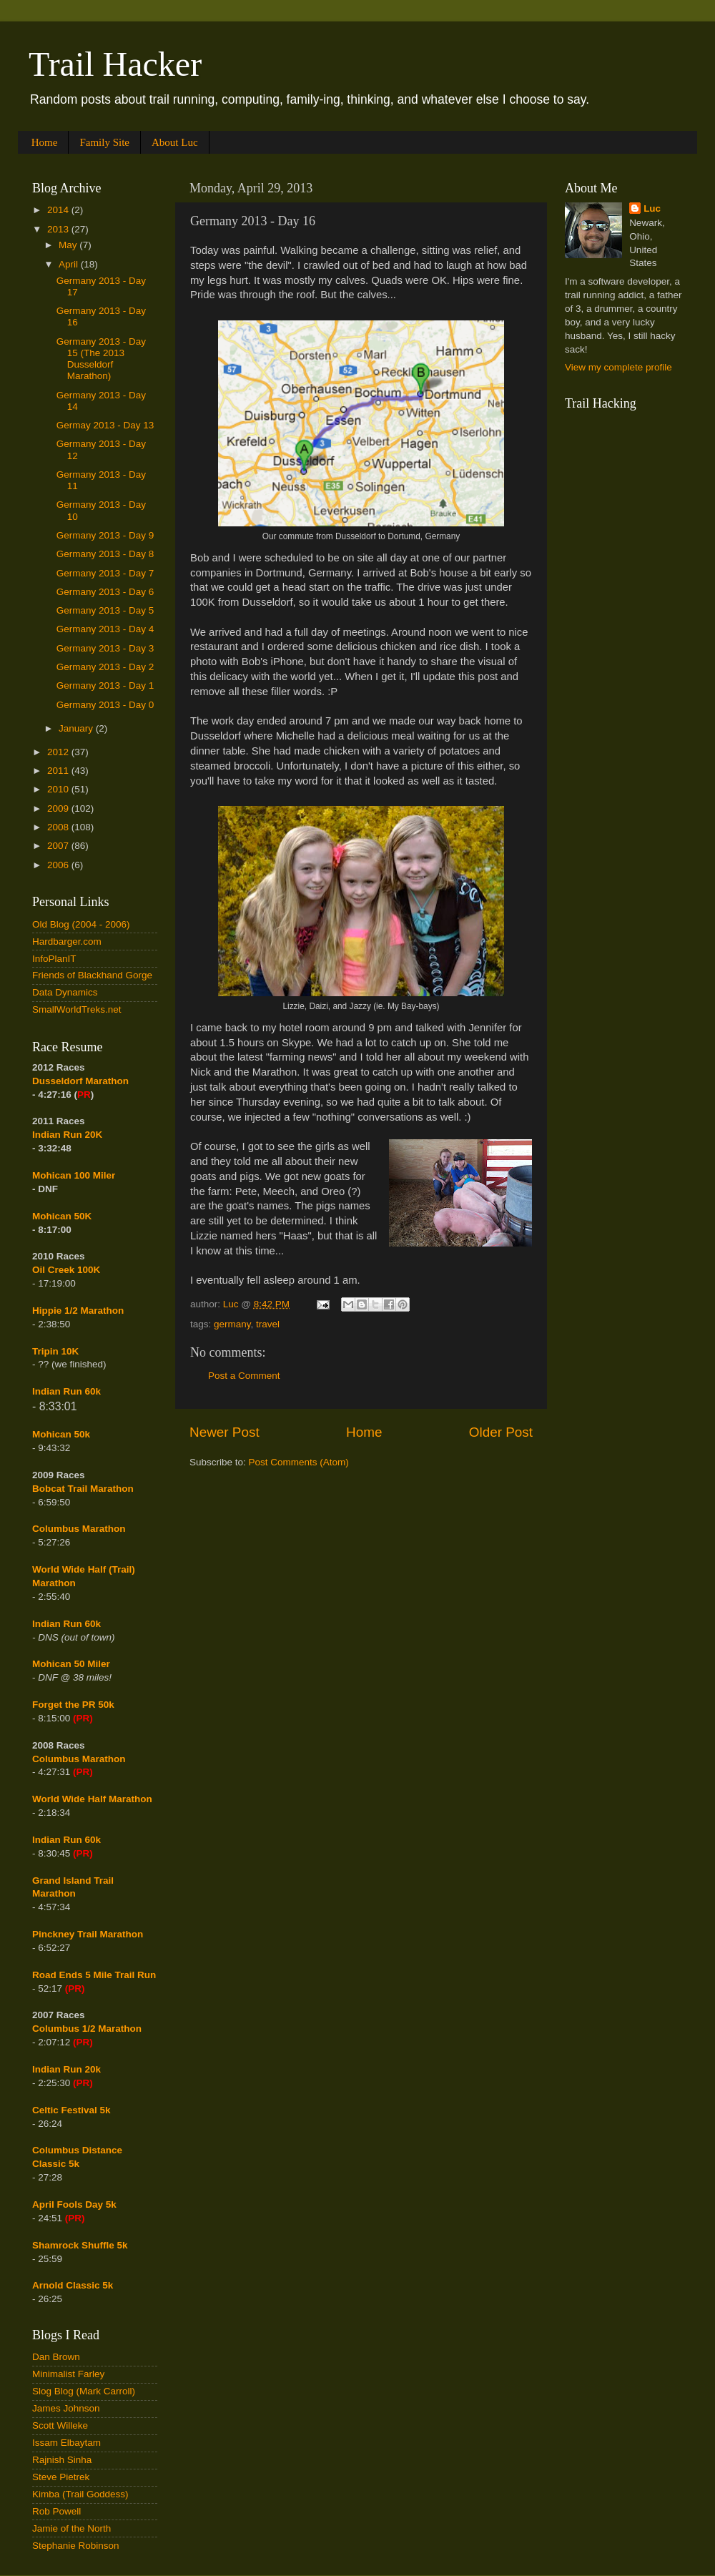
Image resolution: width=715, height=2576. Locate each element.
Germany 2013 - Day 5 (105, 610)
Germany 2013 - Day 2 (105, 667)
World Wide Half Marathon (92, 1799)
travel (268, 1324)
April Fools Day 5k (74, 2204)
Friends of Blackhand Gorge (92, 975)
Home (44, 142)
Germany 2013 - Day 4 (105, 629)
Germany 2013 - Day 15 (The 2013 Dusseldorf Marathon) (101, 359)
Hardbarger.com (67, 941)
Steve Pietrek (60, 2477)
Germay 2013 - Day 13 (105, 425)
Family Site (104, 142)
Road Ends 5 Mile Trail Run (94, 1975)
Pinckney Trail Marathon (87, 1934)
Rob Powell (56, 2511)
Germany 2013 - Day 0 (105, 704)
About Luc (175, 142)
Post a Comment (244, 1375)
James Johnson (66, 2408)
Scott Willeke (60, 2425)
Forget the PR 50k (73, 1704)
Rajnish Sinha (62, 2459)
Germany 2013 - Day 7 (105, 573)
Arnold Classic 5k (72, 2285)
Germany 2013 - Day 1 (105, 685)
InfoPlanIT (54, 958)
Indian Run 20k (66, 2069)
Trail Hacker (115, 64)
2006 (59, 865)
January (77, 728)
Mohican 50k (61, 1434)
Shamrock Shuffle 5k (80, 2245)
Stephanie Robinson (75, 2545)
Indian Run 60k (66, 1623)
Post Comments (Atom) (299, 1462)
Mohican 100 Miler (73, 1175)
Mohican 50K (62, 1216)
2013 (59, 229)
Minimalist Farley (68, 2374)
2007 (59, 845)
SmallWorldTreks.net (77, 1009)
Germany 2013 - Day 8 (105, 554)
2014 (59, 210)
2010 (59, 789)
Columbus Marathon (79, 1528)
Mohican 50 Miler (71, 1663)
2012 (59, 752)
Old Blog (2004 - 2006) (81, 924)
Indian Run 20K (67, 1134)
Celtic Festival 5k (71, 2110)
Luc (652, 208)
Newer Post (224, 1432)
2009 (59, 808)
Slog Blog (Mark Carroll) (83, 2391)
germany (232, 1324)
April (70, 264)
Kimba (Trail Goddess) (80, 2494)
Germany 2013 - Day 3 (105, 648)
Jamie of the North (71, 2528)
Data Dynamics (65, 992)
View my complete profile (618, 367)
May (69, 245)
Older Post (501, 1432)
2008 (59, 827)
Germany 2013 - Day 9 (105, 535)
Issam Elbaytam (66, 2442)
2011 (59, 770)
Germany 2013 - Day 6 (105, 591)
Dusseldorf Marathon (80, 1081)
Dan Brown (56, 2356)
